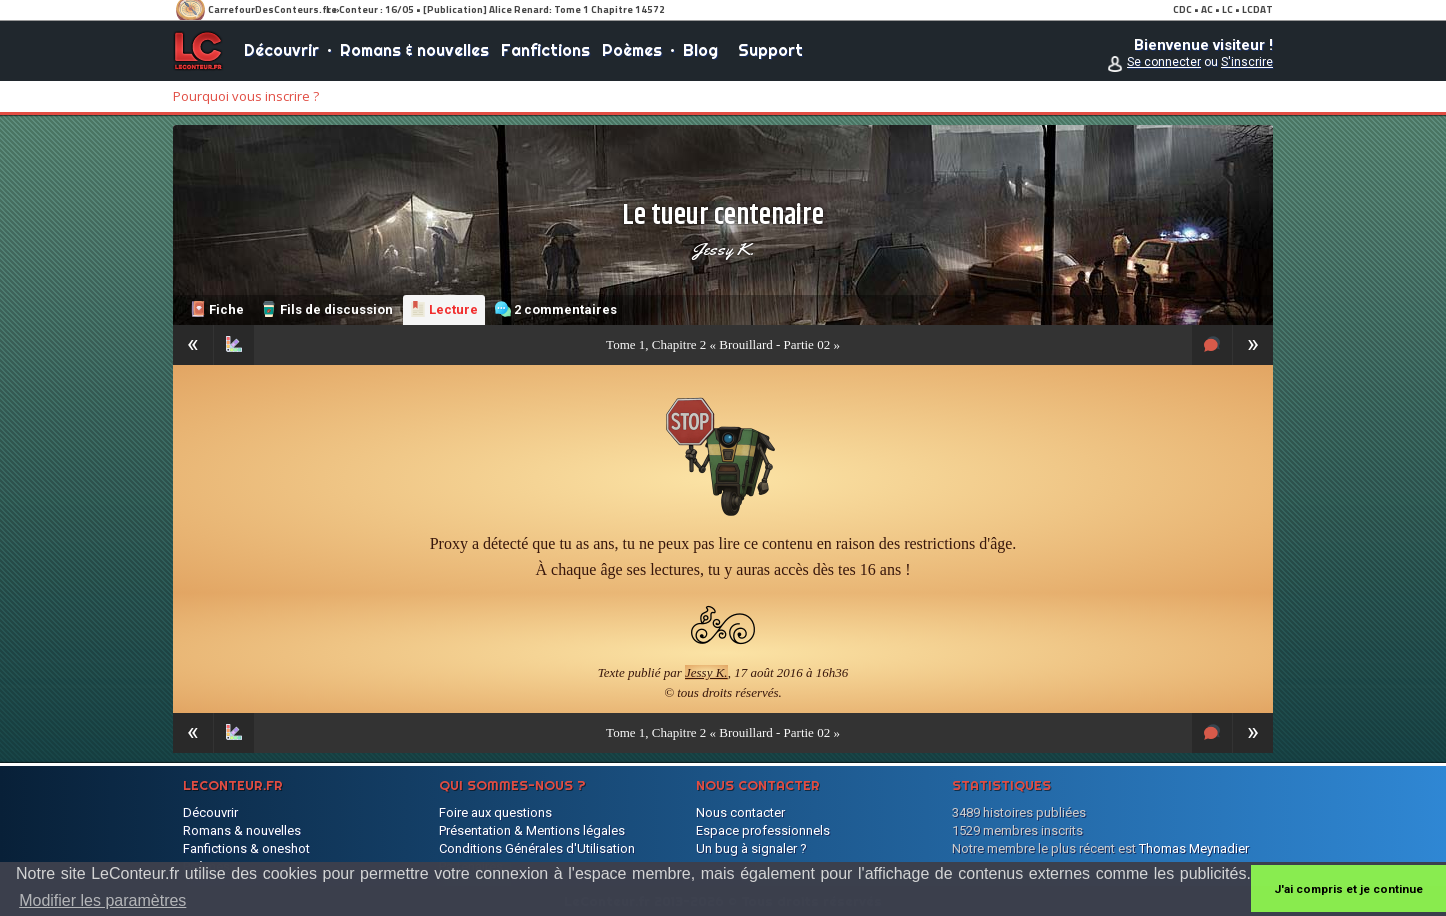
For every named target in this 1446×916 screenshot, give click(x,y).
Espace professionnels (763, 830)
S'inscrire (1247, 62)
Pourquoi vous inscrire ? (246, 96)
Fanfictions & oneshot (246, 848)
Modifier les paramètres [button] (102, 900)
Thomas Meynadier (1194, 848)
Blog (700, 50)
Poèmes (632, 50)
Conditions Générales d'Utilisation (537, 848)
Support (770, 50)
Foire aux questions (495, 812)
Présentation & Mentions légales (532, 830)
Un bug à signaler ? (751, 848)
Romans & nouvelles (414, 50)
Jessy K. (723, 249)
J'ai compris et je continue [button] (1348, 889)
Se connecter (1164, 62)
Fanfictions (545, 50)
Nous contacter (740, 812)
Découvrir (281, 50)
